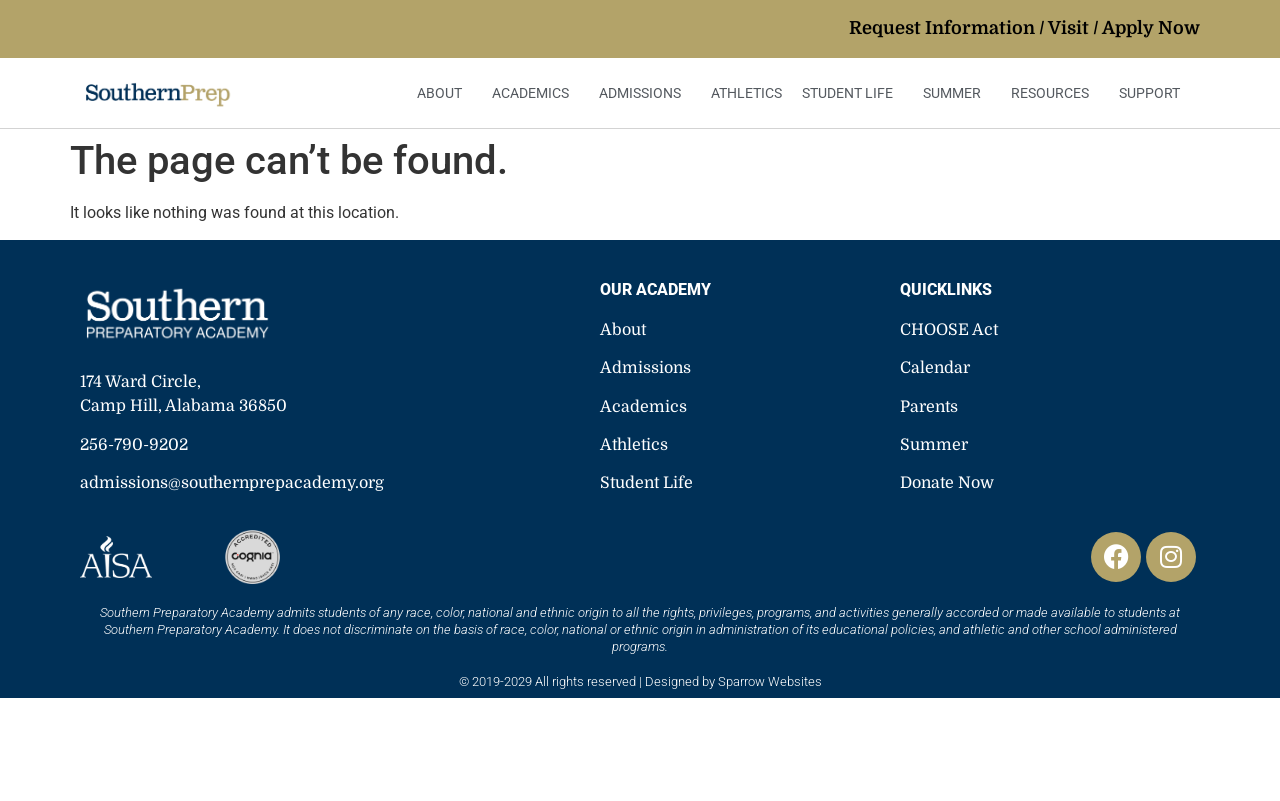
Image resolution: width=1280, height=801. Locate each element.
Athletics (746, 93)
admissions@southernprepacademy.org (232, 483)
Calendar (935, 368)
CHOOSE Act (949, 330)
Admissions (645, 93)
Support (1154, 93)
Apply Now (1151, 28)
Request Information (942, 28)
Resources (1055, 93)
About (444, 93)
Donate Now (947, 483)
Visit (1068, 28)
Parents (929, 407)
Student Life (852, 93)
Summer (957, 93)
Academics (535, 93)
